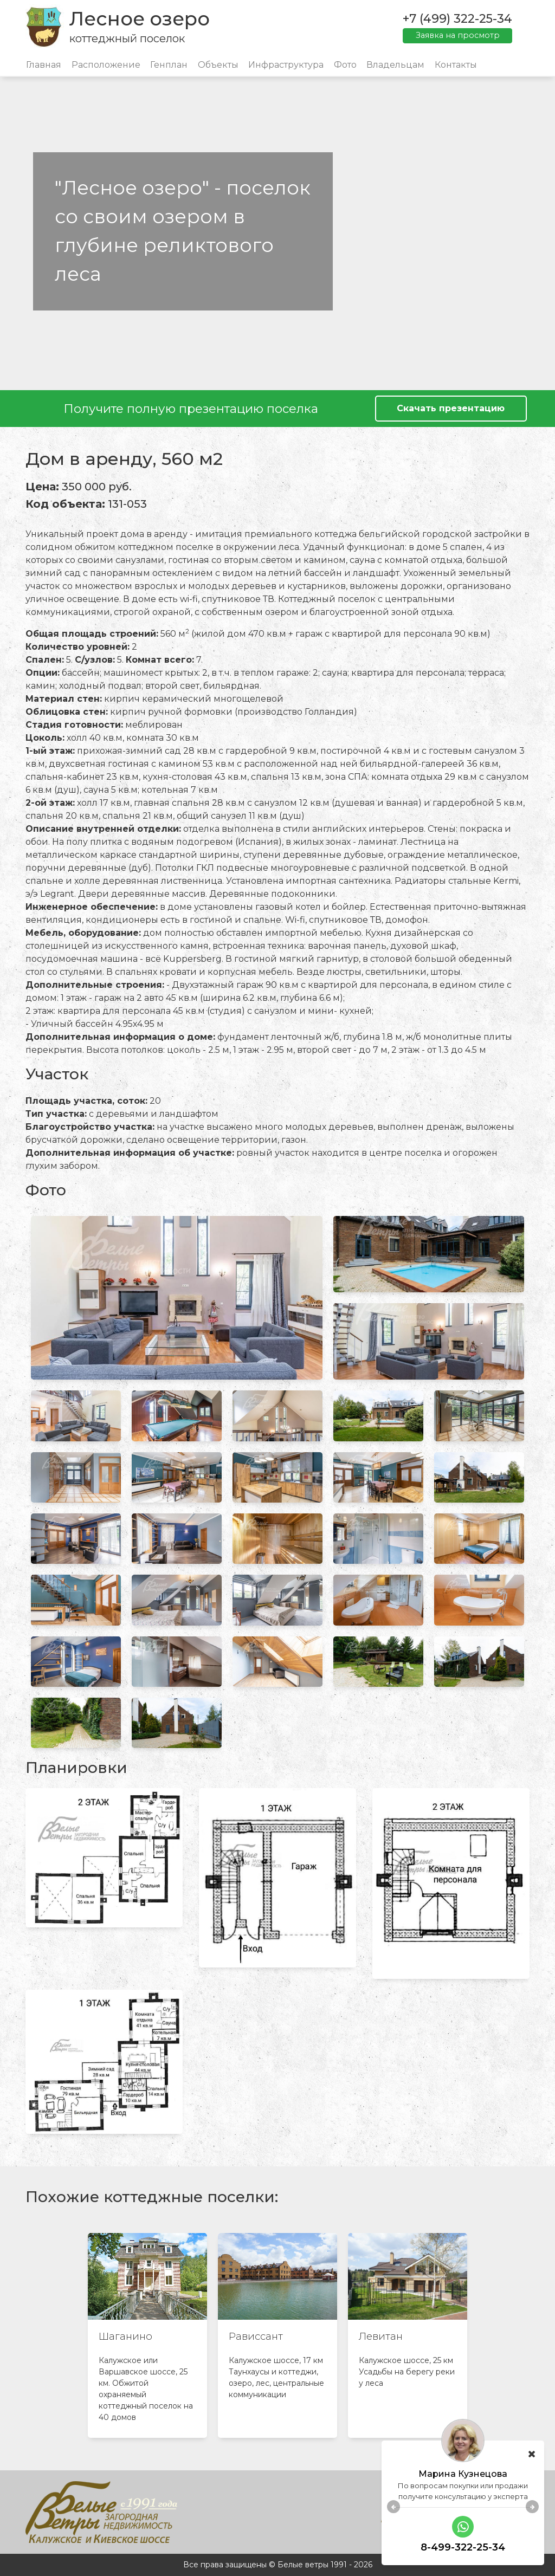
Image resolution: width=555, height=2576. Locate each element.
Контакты (456, 65)
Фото (345, 65)
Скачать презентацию (451, 408)
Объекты (218, 65)
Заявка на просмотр (458, 35)
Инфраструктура (286, 65)
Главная (43, 65)
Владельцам (395, 65)
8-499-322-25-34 (463, 2547)
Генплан (169, 65)
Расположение (106, 65)
